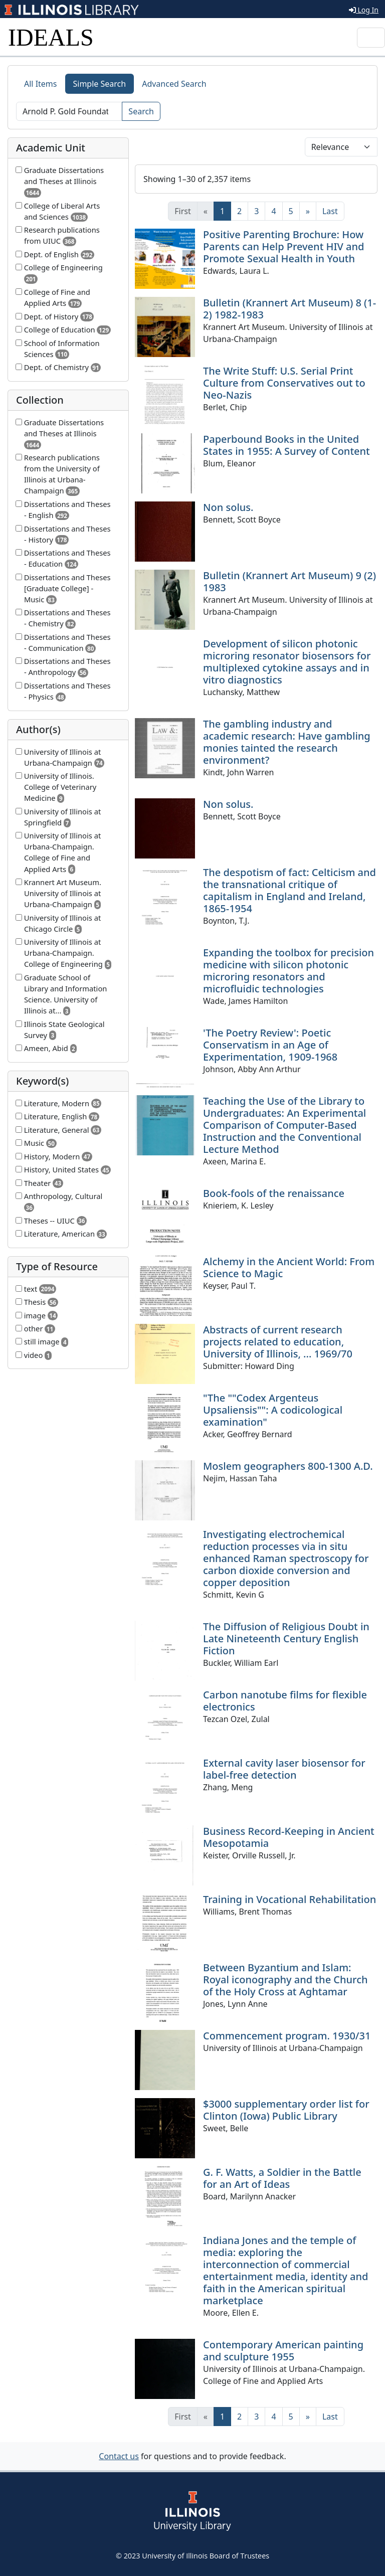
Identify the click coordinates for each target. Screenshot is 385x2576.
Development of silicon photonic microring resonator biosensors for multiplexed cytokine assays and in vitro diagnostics (286, 661)
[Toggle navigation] (371, 38)
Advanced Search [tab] (174, 83)
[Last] (330, 211)
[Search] (69, 111)
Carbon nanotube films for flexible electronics (285, 1700)
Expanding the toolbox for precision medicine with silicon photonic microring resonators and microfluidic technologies (288, 970)
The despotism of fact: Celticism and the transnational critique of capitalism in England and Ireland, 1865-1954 (289, 890)
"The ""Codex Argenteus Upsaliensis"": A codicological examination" (272, 1410)
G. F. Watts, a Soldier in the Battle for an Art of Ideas (282, 2178)
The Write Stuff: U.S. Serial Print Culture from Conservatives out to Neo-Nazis (284, 383)
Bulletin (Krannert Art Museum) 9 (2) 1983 (289, 581)
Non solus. (228, 507)
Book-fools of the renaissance (273, 1193)
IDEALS (51, 37)
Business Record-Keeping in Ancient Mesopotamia (288, 1837)
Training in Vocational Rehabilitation (289, 1899)
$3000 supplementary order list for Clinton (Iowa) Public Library (286, 2110)
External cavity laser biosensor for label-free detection (284, 1769)
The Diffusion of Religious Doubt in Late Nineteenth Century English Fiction (286, 1638)
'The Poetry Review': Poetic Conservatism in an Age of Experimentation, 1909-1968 (270, 1045)
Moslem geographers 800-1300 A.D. (288, 1466)
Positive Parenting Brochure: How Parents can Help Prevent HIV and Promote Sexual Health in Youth (283, 246)
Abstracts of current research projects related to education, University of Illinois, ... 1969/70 (277, 1341)
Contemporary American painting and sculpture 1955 (283, 2350)
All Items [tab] (40, 83)
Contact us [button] (119, 2456)
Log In (363, 10)
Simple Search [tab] (99, 83)
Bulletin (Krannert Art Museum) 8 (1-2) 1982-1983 (289, 308)
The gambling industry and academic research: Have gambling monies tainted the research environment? (286, 742)
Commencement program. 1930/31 (286, 2035)
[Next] (307, 211)
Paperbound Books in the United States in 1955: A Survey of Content (286, 445)
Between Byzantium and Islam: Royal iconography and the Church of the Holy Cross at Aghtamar (285, 1979)
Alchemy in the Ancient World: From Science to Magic (288, 1267)
